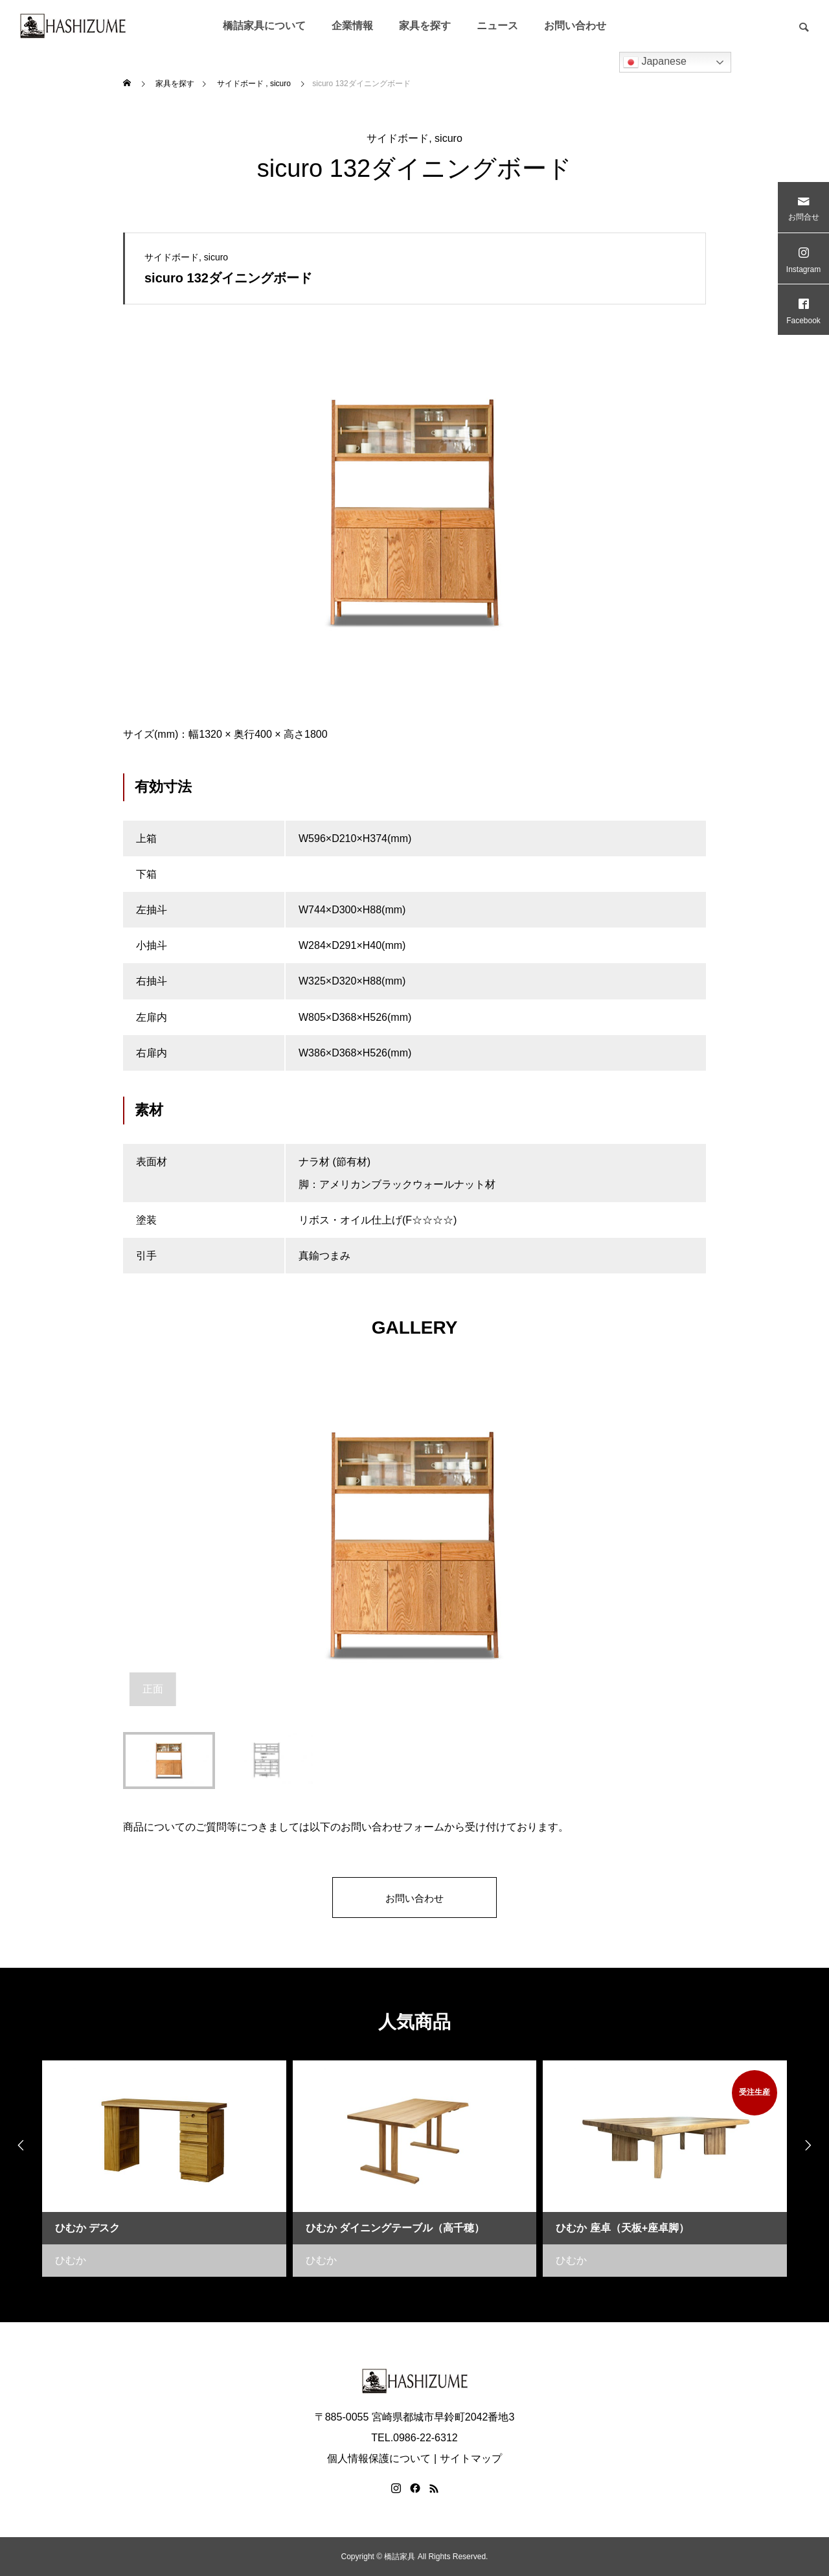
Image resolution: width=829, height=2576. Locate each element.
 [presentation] (16, 2145)
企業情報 (352, 25)
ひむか (70, 2260)
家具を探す (425, 25)
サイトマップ (471, 2458)
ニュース (497, 25)
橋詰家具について (264, 25)
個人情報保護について (379, 2458)
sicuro (448, 138)
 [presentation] (812, 2145)
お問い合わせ (575, 25)
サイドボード (398, 138)
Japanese (655, 62)
